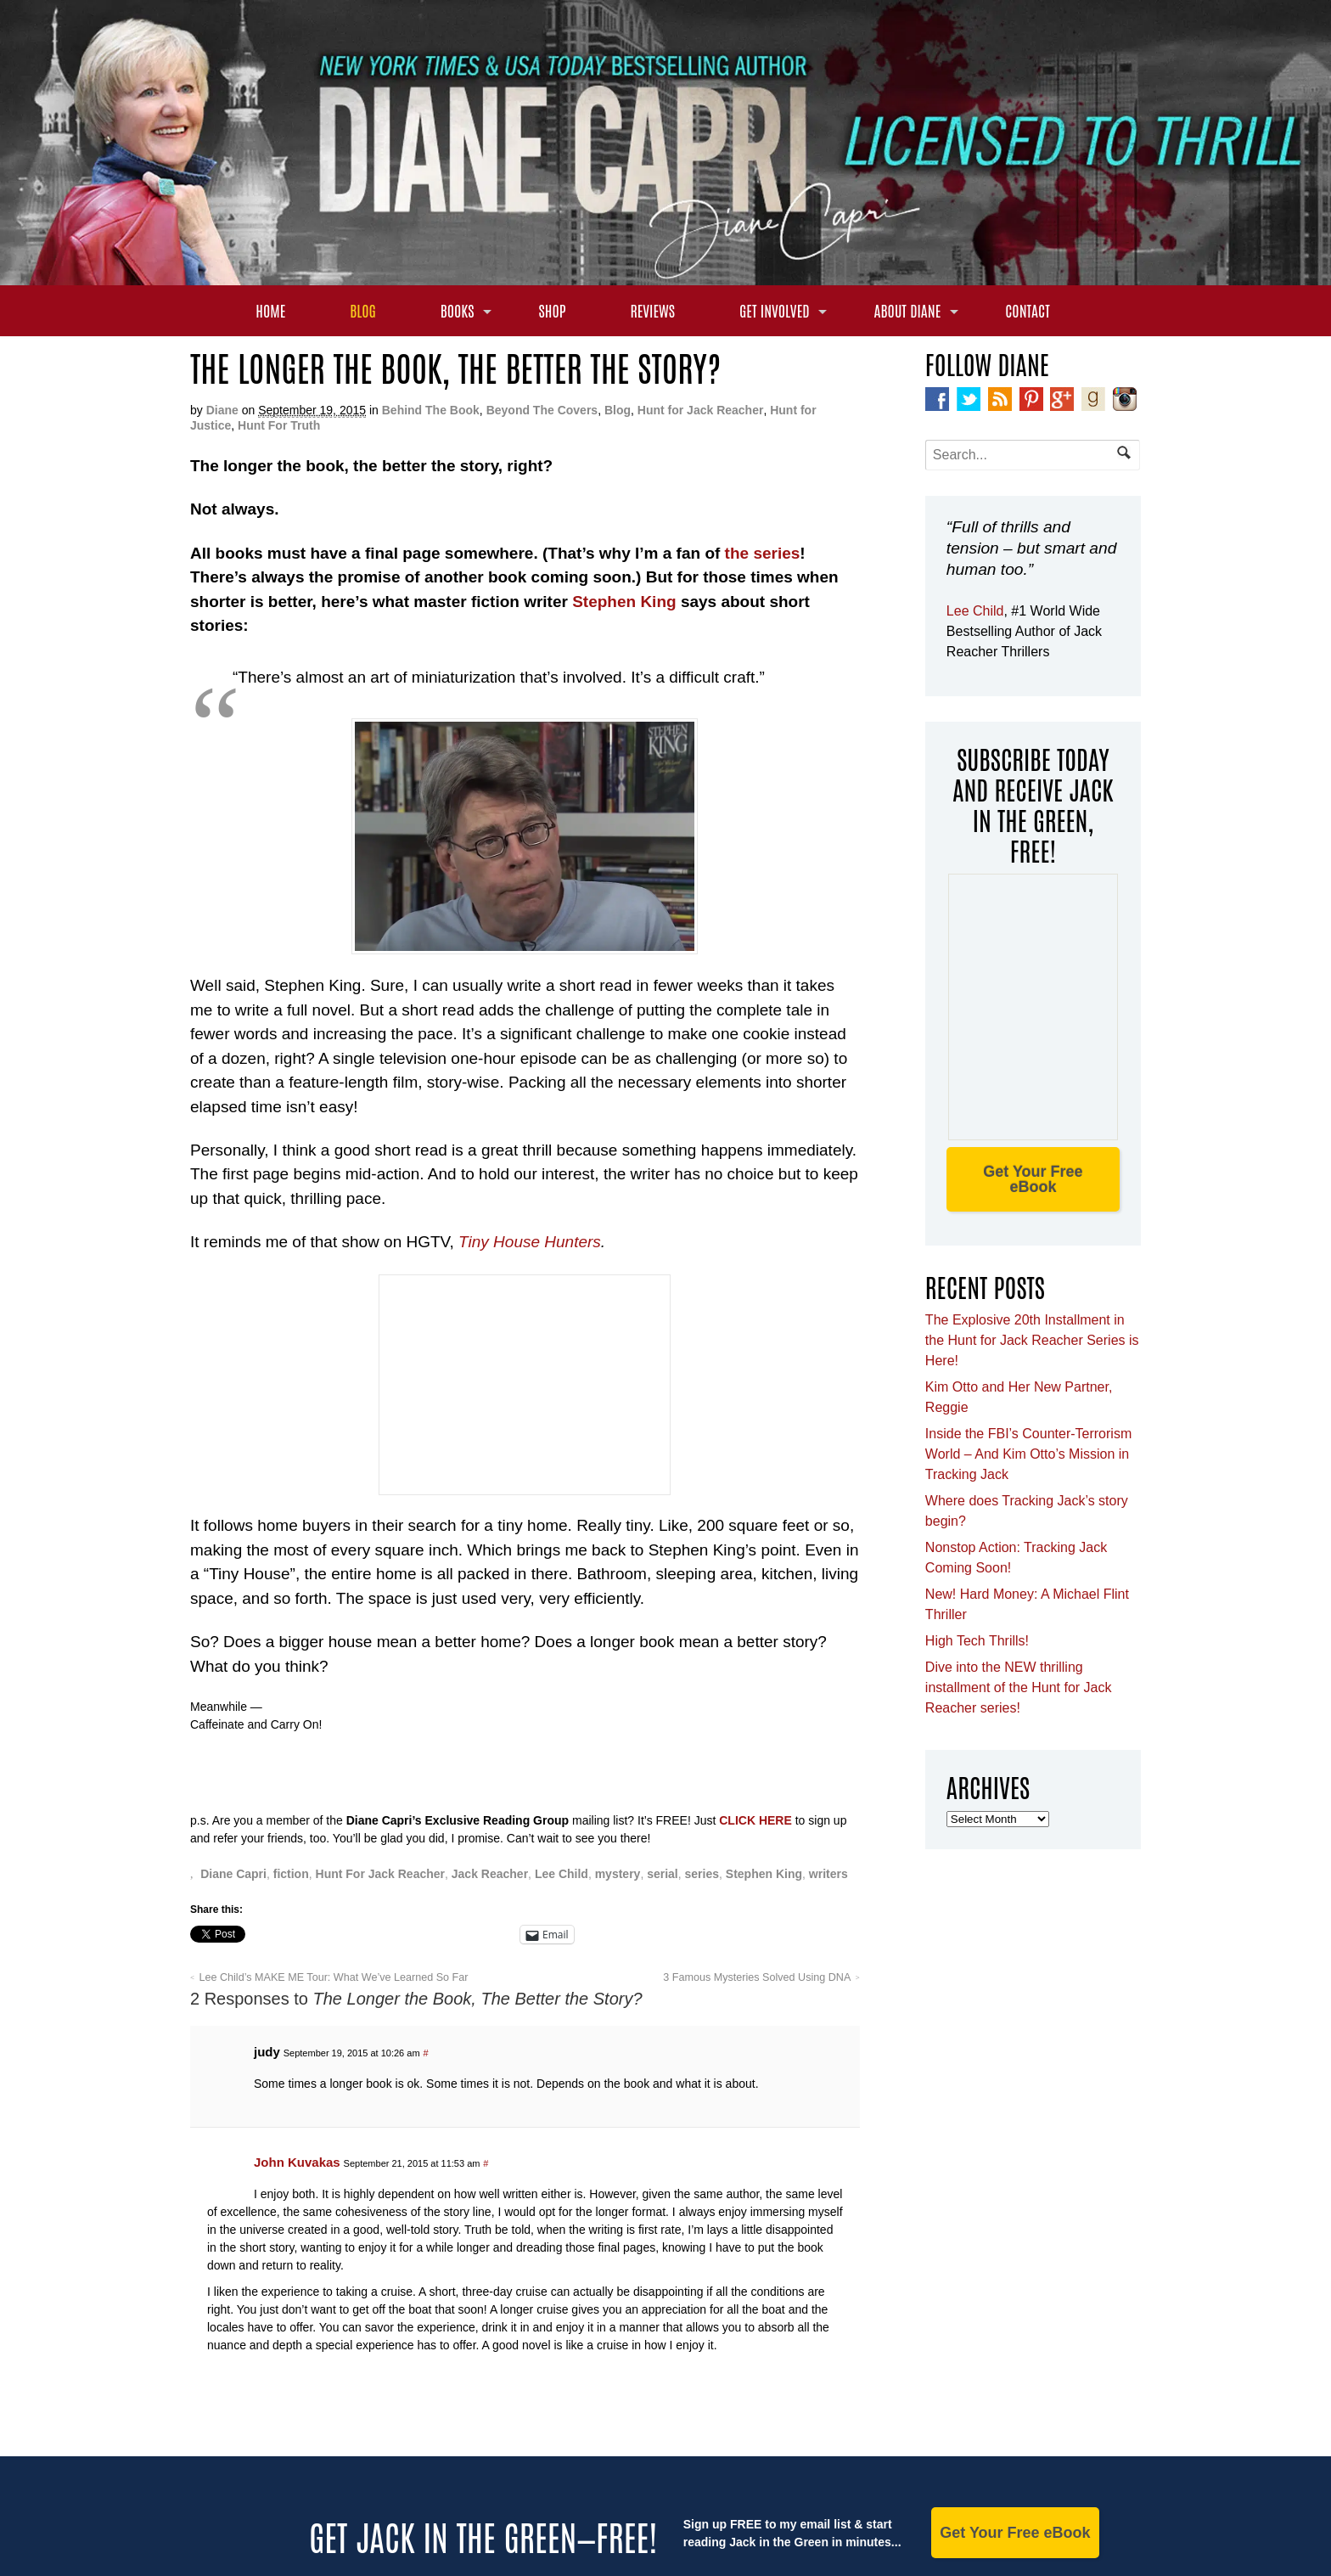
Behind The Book (431, 410)
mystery (618, 1874)
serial (662, 1874)
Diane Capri (233, 1874)
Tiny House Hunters (529, 1242)
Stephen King (624, 601)
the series (762, 553)
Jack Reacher (490, 1874)
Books (458, 310)
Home (270, 310)
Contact (1027, 310)
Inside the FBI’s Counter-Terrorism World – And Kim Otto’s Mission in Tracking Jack (1028, 1454)
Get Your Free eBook (1032, 1179)
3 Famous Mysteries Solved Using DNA (757, 1977)
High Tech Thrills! (977, 1641)
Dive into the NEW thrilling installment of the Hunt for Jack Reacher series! (1018, 1687)
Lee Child (561, 1874)
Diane (222, 410)
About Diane (907, 310)
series (702, 1874)
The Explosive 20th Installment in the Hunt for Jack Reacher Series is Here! (1032, 1340)
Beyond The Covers (542, 410)
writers (828, 1874)
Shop (551, 310)
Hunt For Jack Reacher (381, 1874)
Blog (363, 310)
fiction (291, 1874)
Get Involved (774, 310)
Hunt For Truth (279, 425)
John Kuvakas (297, 2162)
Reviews (652, 310)
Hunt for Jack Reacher (700, 410)
